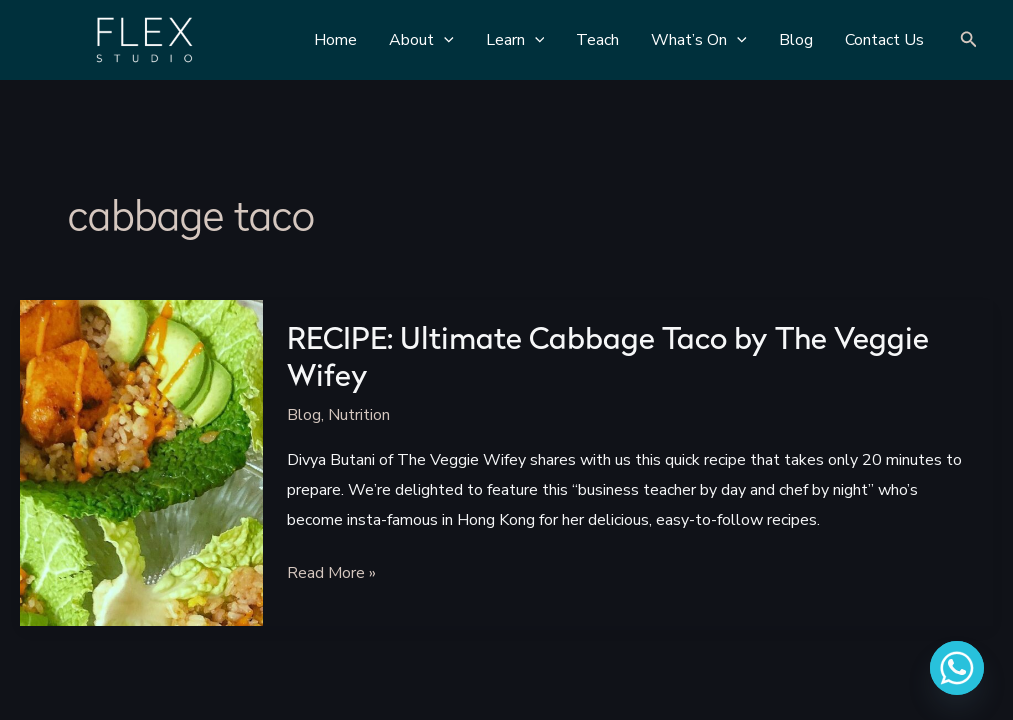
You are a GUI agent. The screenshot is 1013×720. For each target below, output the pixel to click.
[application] (444, 40)
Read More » (331, 575)
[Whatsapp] (957, 668)
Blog (304, 415)
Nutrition (359, 415)
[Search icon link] (969, 40)
